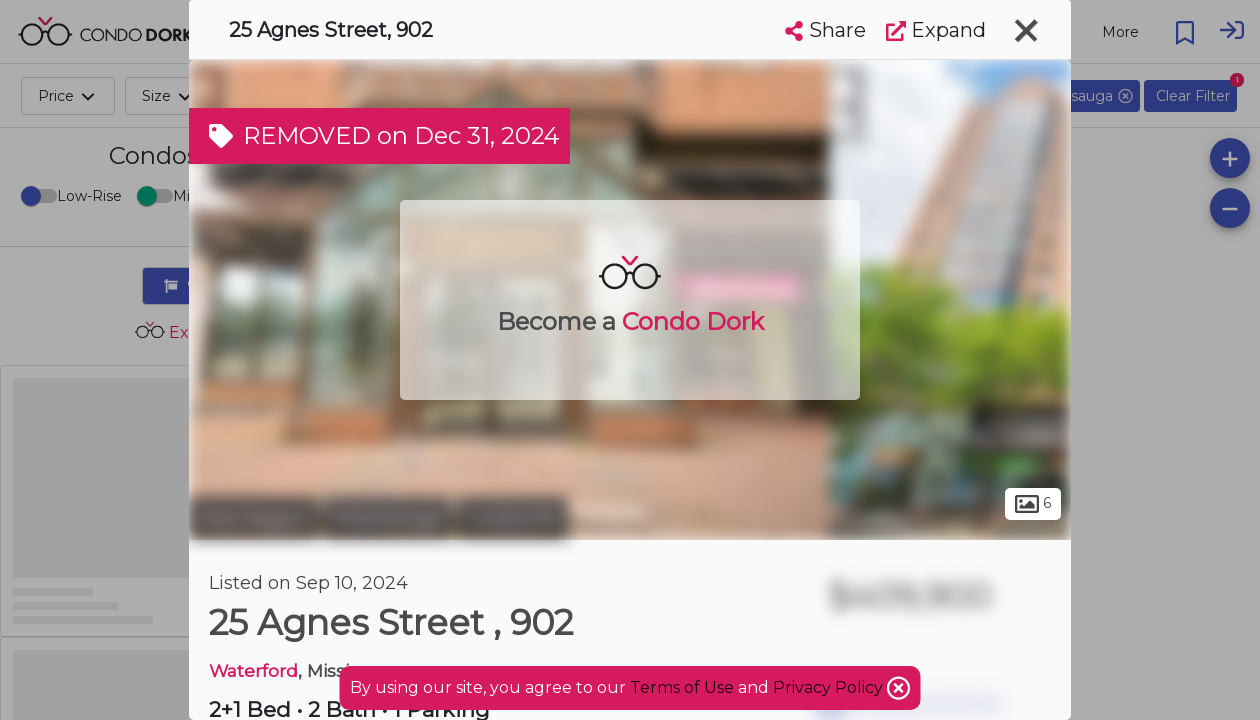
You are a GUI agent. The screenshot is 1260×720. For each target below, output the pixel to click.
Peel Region (253, 518)
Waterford (253, 670)
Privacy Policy (830, 687)
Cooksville (512, 518)
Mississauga (387, 518)
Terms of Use (682, 687)
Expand (936, 30)
